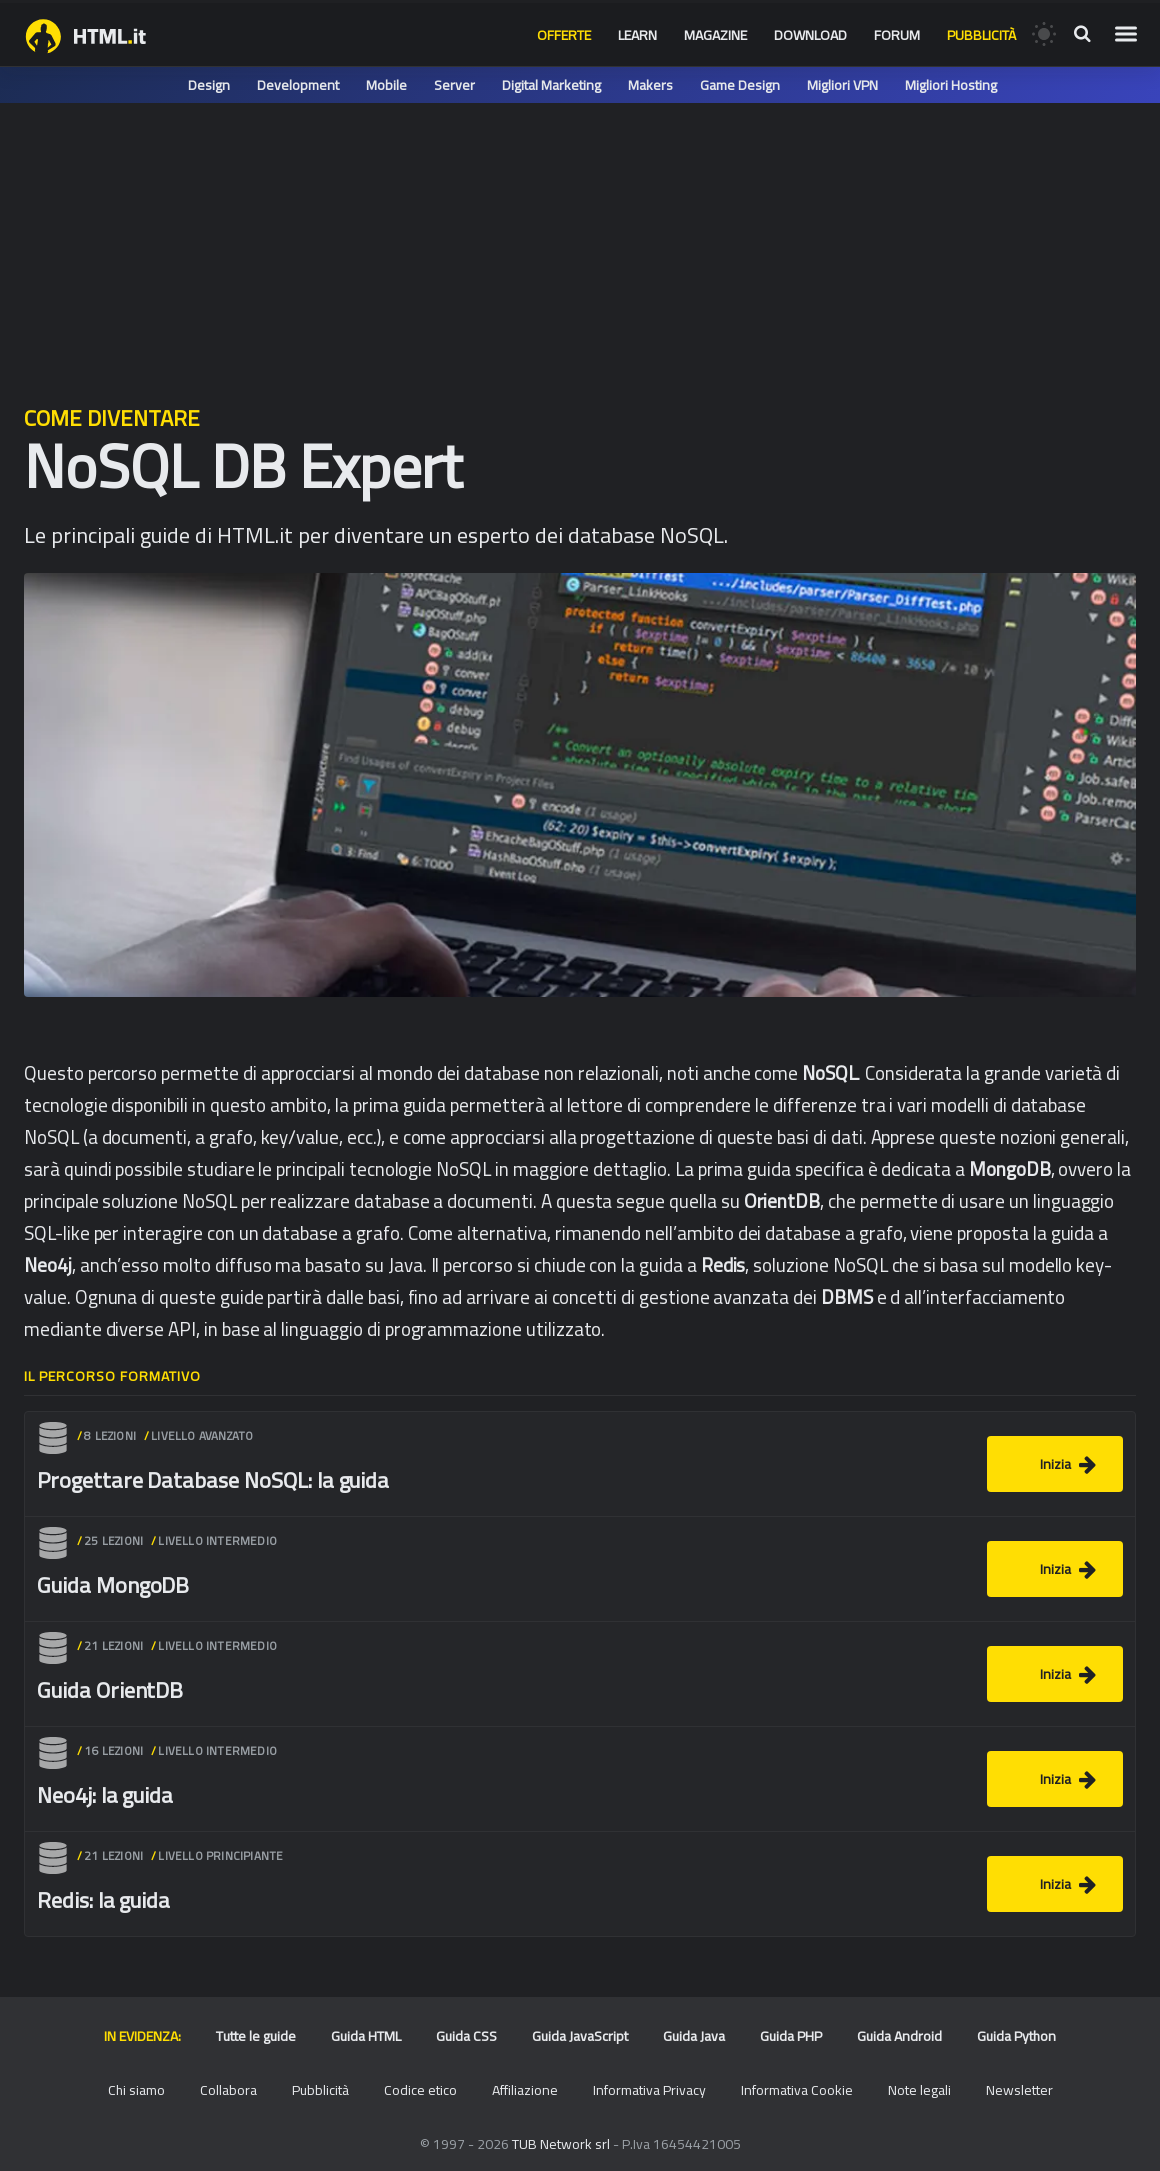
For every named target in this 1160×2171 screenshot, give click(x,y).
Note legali (919, 2090)
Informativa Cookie (797, 2090)
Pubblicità (981, 35)
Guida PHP (791, 2036)
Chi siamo (136, 2090)
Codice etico (420, 2090)
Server (454, 85)
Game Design (740, 85)
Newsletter (1019, 2090)
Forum (897, 35)
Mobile (386, 85)
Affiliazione (525, 2090)
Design (209, 85)
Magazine (715, 35)
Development (298, 85)
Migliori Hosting (951, 85)
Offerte (564, 35)
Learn (637, 35)
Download (810, 35)
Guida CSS (466, 2036)
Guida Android (899, 2036)
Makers (650, 85)
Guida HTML (366, 2036)
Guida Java (694, 2036)
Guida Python (1016, 2036)
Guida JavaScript (580, 2036)
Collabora (228, 2090)
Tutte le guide (256, 2036)
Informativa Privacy (649, 2090)
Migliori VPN (842, 85)
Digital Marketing (551, 85)
